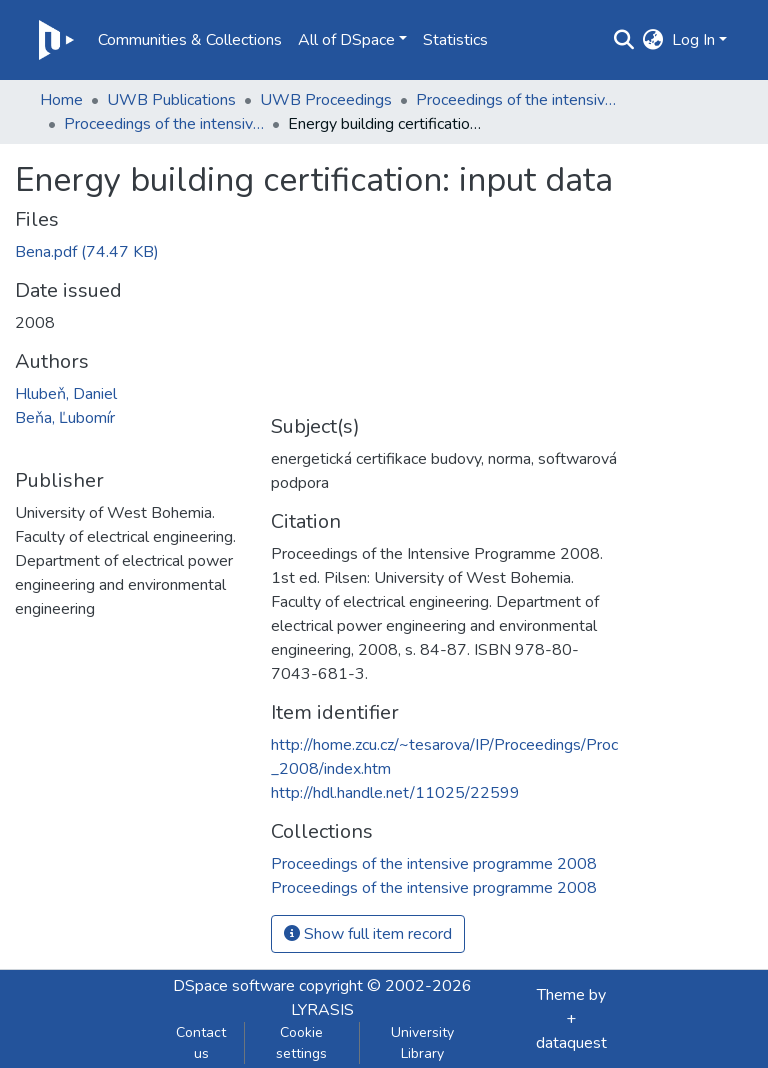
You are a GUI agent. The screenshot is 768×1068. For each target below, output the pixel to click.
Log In (693, 40)
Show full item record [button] (368, 934)
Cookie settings (301, 1043)
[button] (653, 40)
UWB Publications (171, 100)
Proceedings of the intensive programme (516, 100)
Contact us (201, 1043)
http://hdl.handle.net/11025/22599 (395, 793)
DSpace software (234, 986)
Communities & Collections (190, 40)
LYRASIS (322, 1010)
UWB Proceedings (326, 100)
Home (61, 100)
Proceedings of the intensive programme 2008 (164, 124)
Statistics (455, 40)
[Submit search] (624, 40)
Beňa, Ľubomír (65, 418)
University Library (422, 1043)
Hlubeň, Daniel (66, 394)
